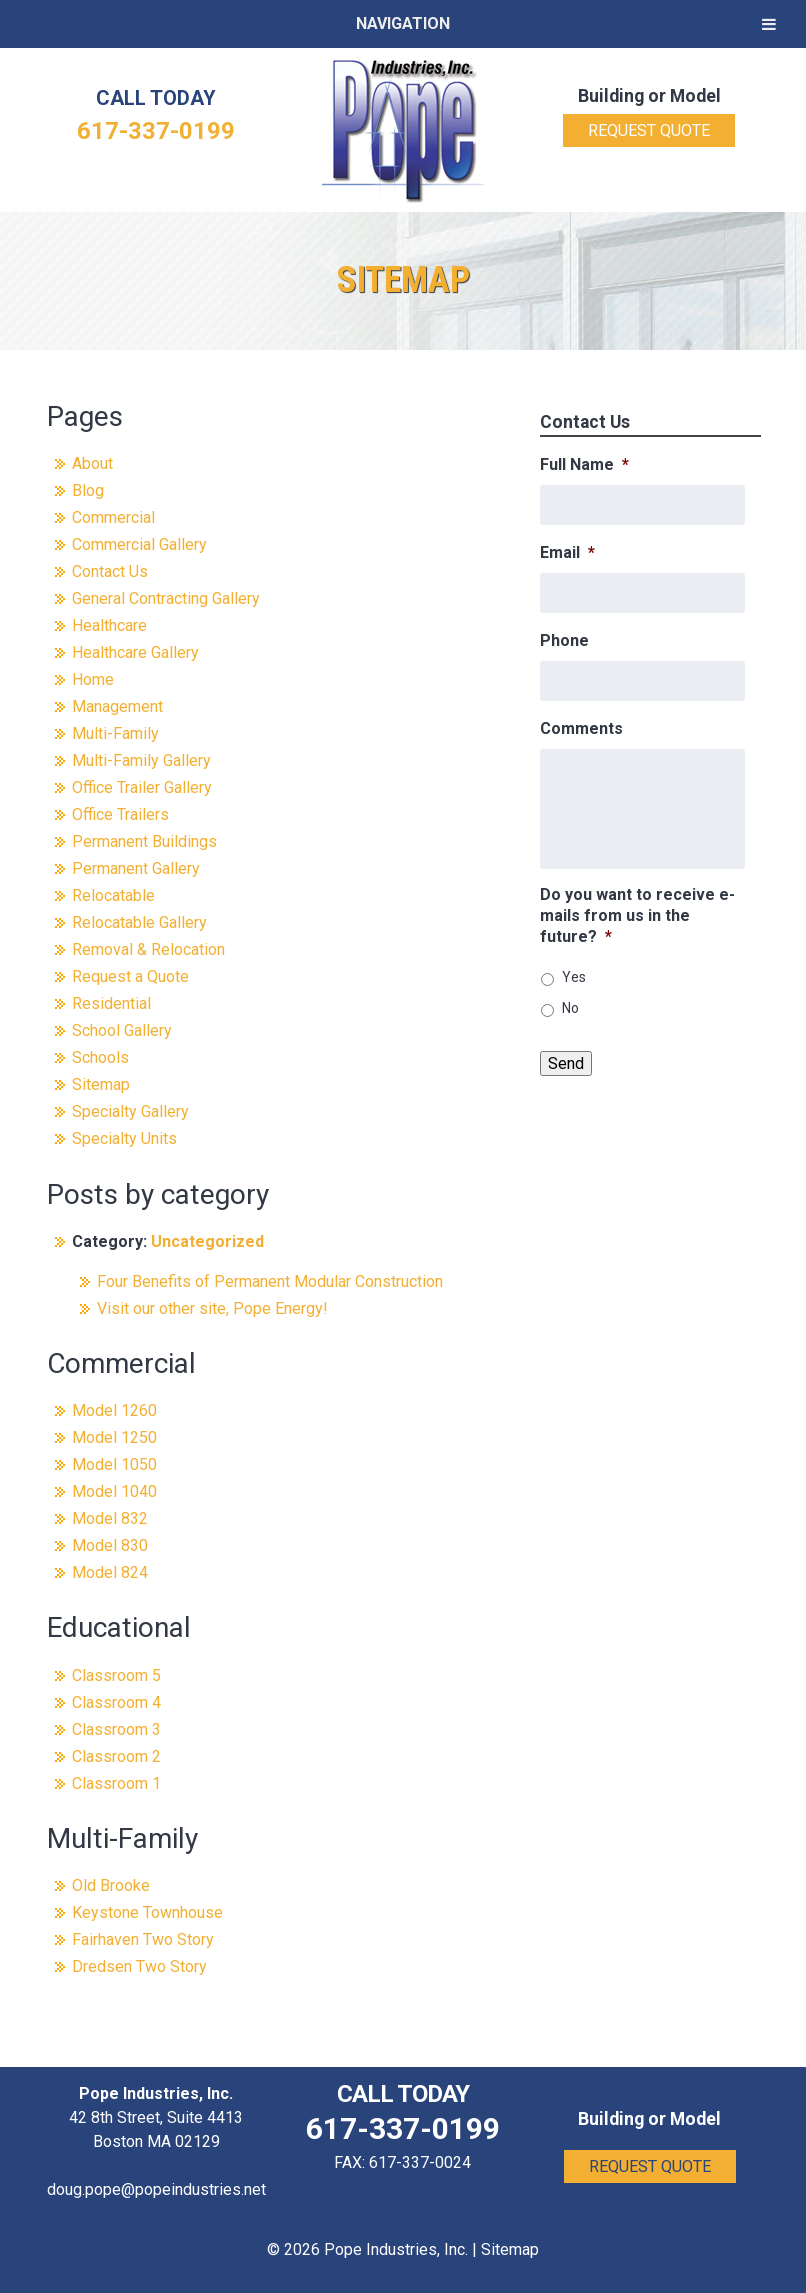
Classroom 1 (116, 1783)
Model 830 (110, 1545)
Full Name (584, 464)
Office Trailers (120, 814)
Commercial (113, 517)
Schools (100, 1057)
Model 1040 (114, 1491)
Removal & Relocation (148, 949)
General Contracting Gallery (166, 598)
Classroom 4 (116, 1702)
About (92, 463)
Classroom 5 (116, 1675)
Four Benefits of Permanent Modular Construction (270, 1281)
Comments (581, 728)
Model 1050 (114, 1464)
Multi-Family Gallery (141, 760)
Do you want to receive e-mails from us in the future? (637, 915)
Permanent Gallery (136, 868)
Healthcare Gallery (135, 652)
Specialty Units (124, 1138)
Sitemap (101, 1084)
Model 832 (110, 1518)
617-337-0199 (156, 131)
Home (93, 679)
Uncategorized (207, 1241)
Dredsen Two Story (139, 1966)
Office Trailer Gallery (142, 787)
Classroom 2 (116, 1756)
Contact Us (110, 571)
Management (117, 706)
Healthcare (109, 625)
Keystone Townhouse (147, 1912)
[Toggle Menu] (769, 24)
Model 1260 (114, 1410)
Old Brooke (111, 1885)
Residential (111, 1003)
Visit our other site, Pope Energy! (212, 1308)
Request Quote (649, 130)
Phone (564, 640)
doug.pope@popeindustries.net (156, 2189)
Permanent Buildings (144, 841)
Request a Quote (130, 976)
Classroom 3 (116, 1729)
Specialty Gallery (130, 1111)
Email (567, 552)
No (570, 1008)
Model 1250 (114, 1437)
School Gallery (122, 1030)
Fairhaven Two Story (143, 1939)
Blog (88, 490)
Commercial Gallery (139, 544)
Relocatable (113, 895)
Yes (574, 977)
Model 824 (110, 1572)
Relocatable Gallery (139, 922)
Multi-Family (115, 733)
